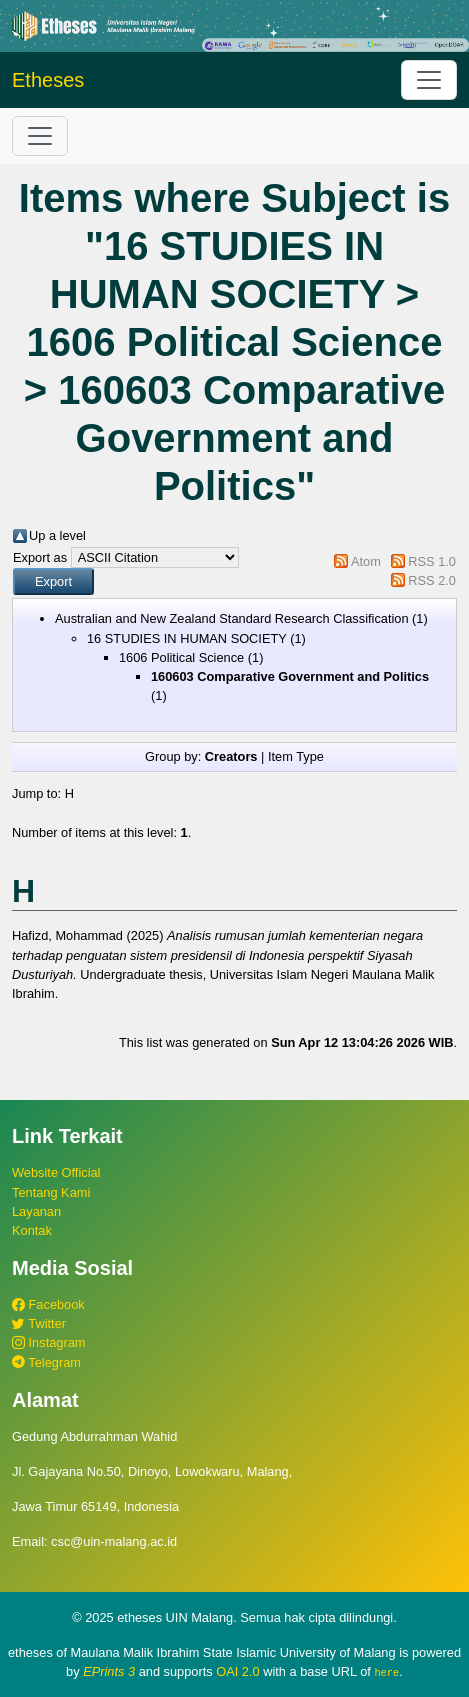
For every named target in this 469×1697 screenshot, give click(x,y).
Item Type (296, 756)
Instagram (48, 1342)
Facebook (48, 1304)
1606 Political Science (181, 657)
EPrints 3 (109, 1671)
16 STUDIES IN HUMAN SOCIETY (187, 638)
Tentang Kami (51, 1192)
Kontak (32, 1230)
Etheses (48, 80)
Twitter (39, 1323)
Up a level (57, 535)
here (386, 1672)
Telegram (46, 1362)
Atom (366, 561)
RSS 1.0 (432, 561)
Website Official (56, 1172)
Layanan (36, 1211)
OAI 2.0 (237, 1671)
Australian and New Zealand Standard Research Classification (232, 618)
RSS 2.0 (432, 580)
